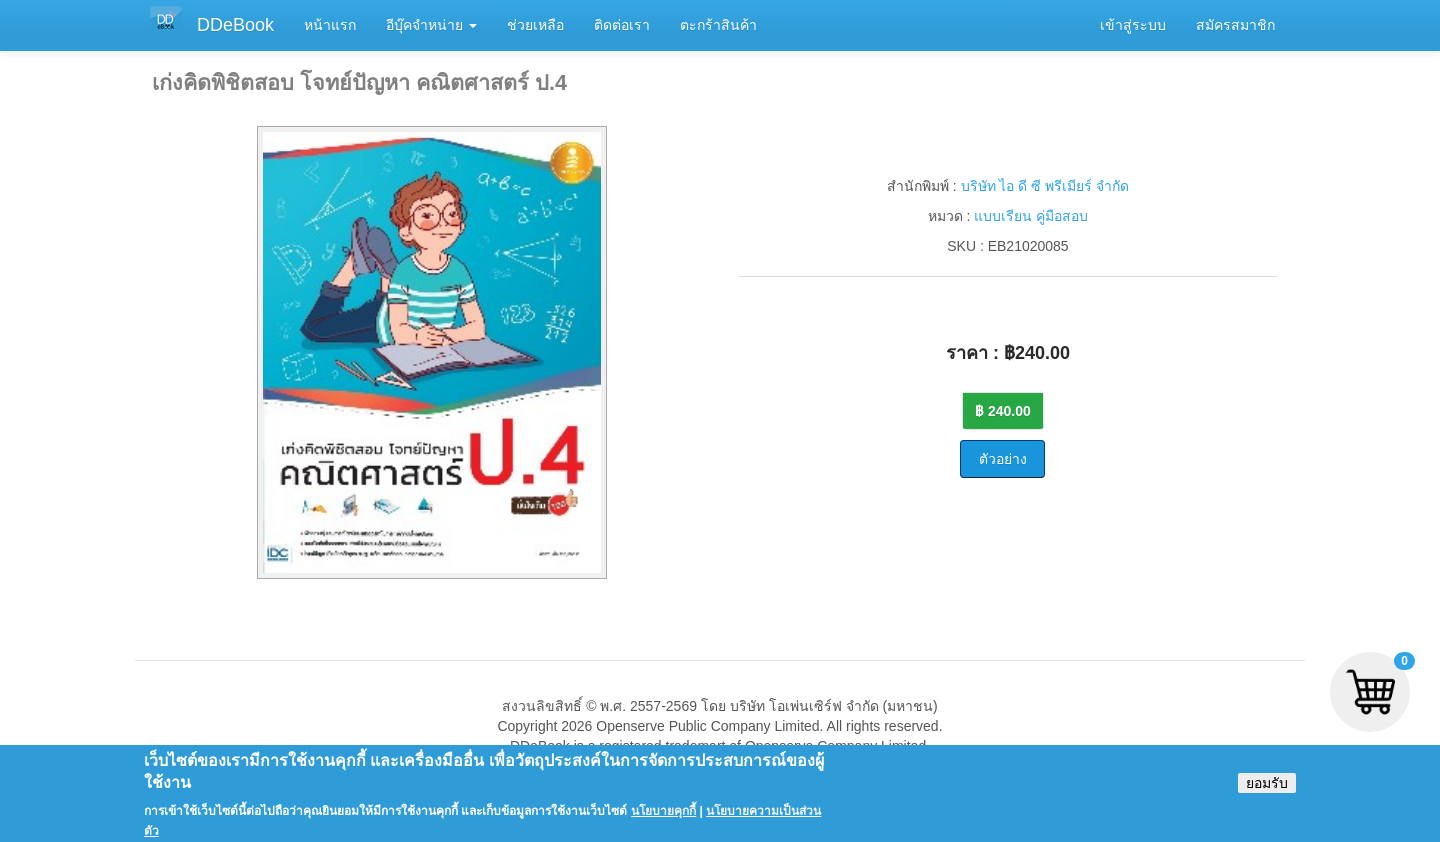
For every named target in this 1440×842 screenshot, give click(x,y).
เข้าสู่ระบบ (1133, 25)
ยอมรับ (1267, 789)
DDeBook (235, 25)
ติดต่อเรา (622, 25)
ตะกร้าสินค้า (718, 25)
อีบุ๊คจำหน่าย (431, 25)
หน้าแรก (330, 25)
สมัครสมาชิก (1235, 25)
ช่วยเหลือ (535, 25)
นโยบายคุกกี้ (663, 817)
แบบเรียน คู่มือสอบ (1031, 216)
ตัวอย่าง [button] (1003, 459)
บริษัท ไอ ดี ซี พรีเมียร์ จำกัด (1045, 186)
